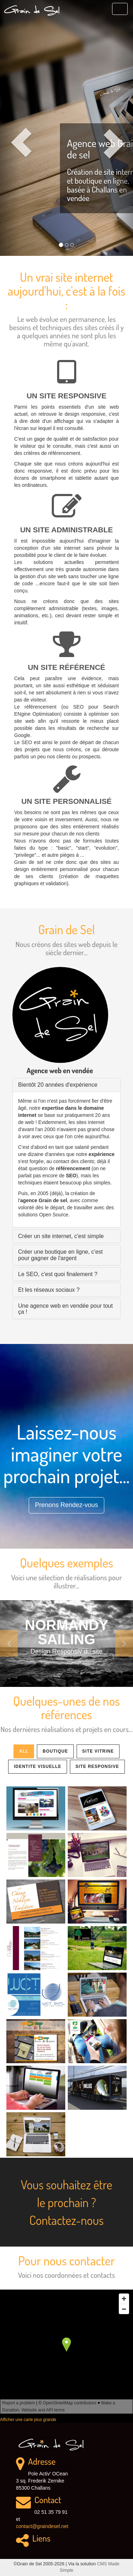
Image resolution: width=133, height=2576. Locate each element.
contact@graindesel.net (42, 2526)
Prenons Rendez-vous (66, 1505)
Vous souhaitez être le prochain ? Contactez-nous (66, 2202)
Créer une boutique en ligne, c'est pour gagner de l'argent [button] (60, 1255)
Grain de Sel (32, 10)
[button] (10, 128)
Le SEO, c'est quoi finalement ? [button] (58, 1274)
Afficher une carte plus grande (28, 2419)
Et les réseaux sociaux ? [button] (48, 1290)
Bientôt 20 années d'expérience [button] (58, 1085)
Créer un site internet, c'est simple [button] (61, 1236)
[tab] (66, 1085)
